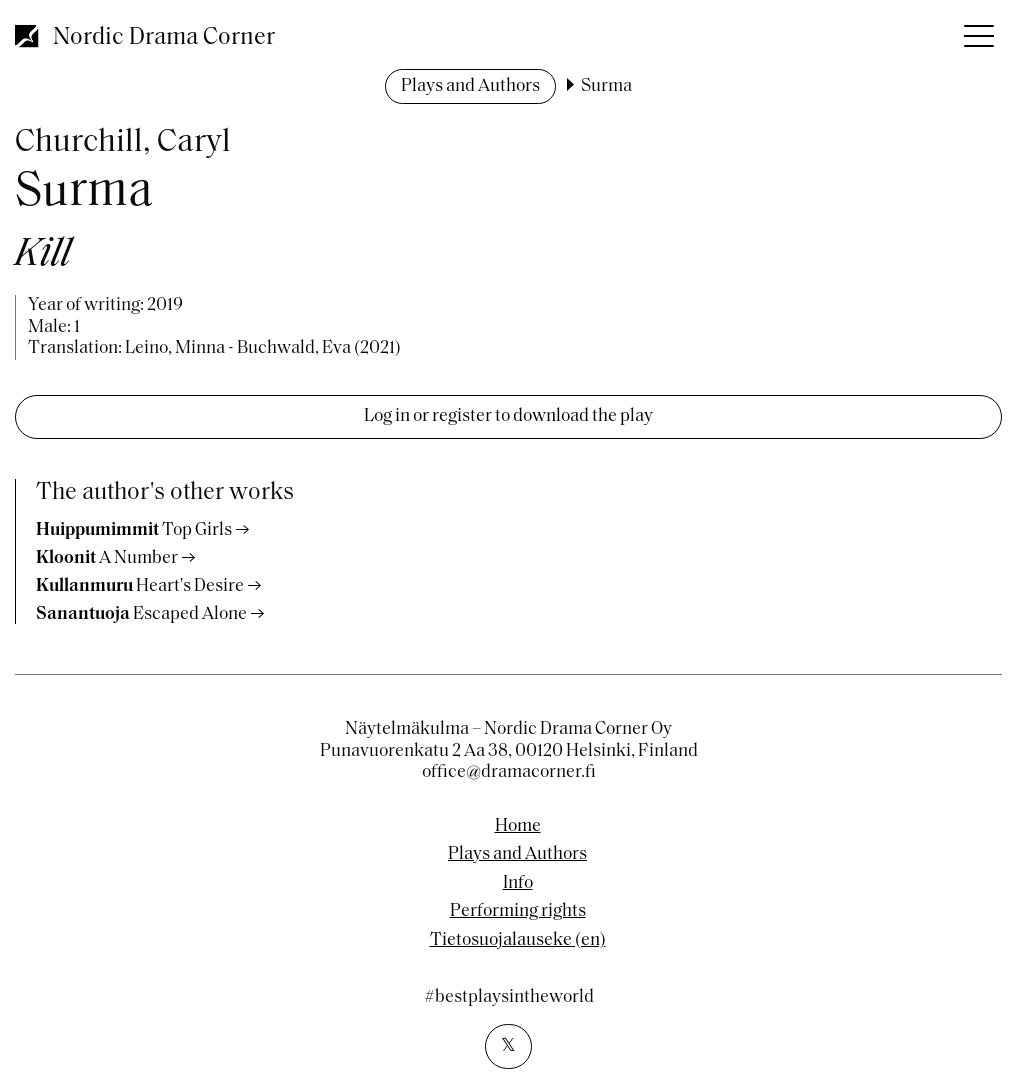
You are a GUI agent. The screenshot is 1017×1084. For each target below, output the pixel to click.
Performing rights (518, 912)
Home (518, 827)
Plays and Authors (470, 86)
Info (518, 884)
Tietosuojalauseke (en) (518, 941)
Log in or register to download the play (508, 416)
